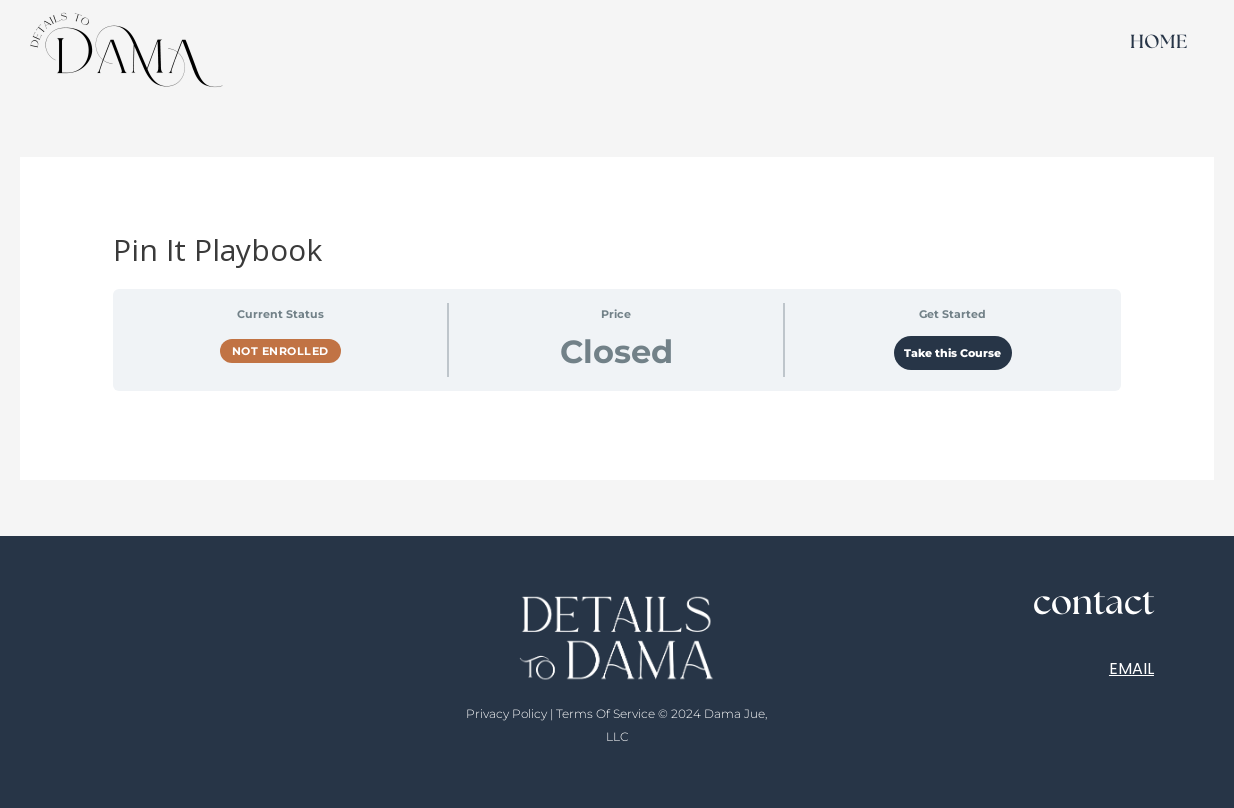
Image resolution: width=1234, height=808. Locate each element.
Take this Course (952, 353)
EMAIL (1131, 668)
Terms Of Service (605, 713)
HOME (1158, 42)
